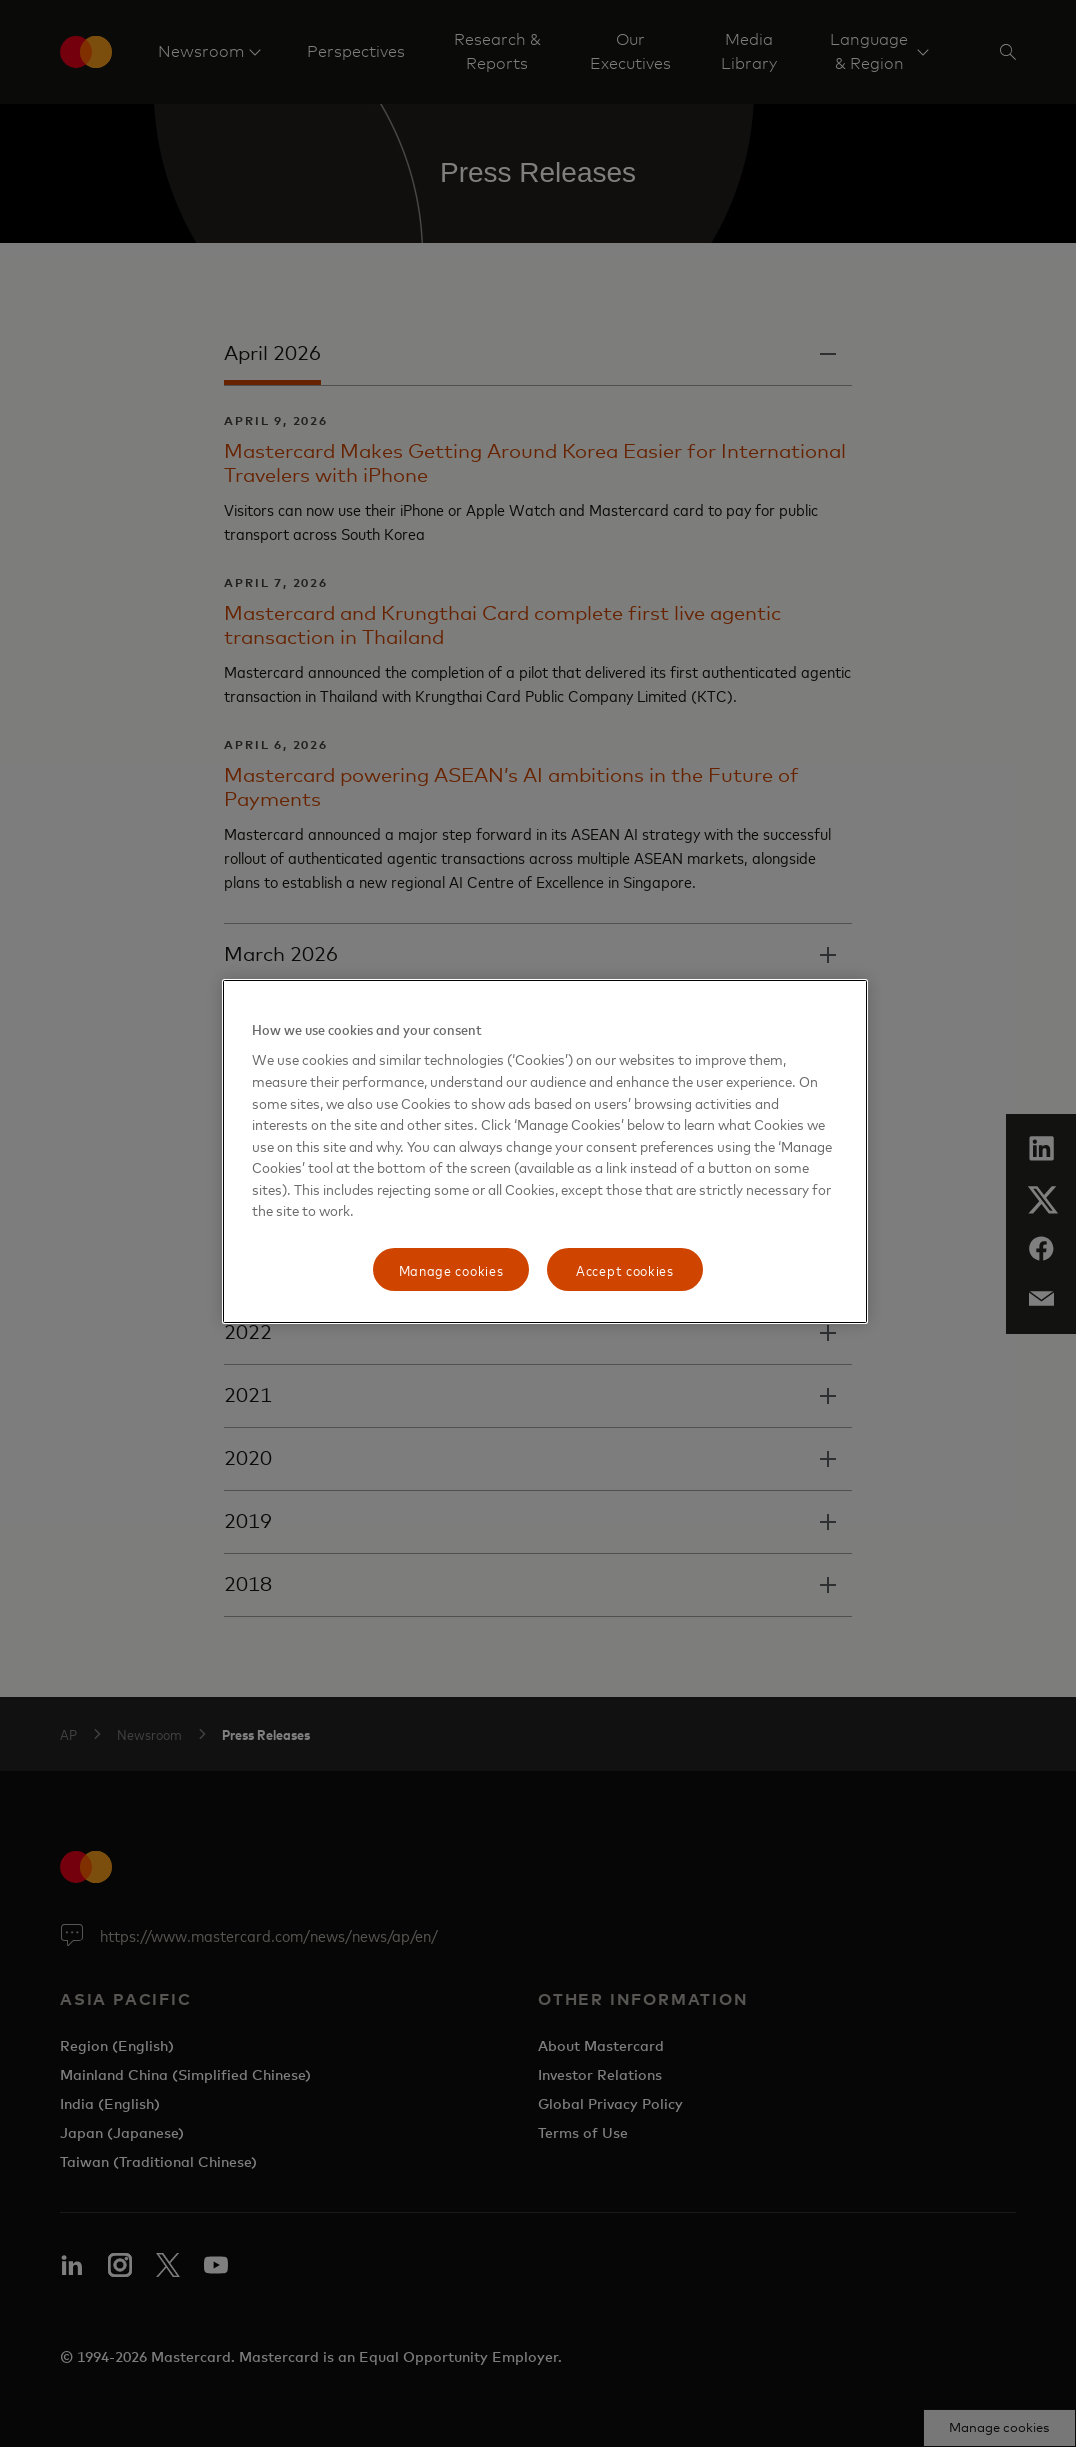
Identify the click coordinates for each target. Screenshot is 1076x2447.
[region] (545, 1152)
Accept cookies (625, 1269)
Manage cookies (451, 1269)
